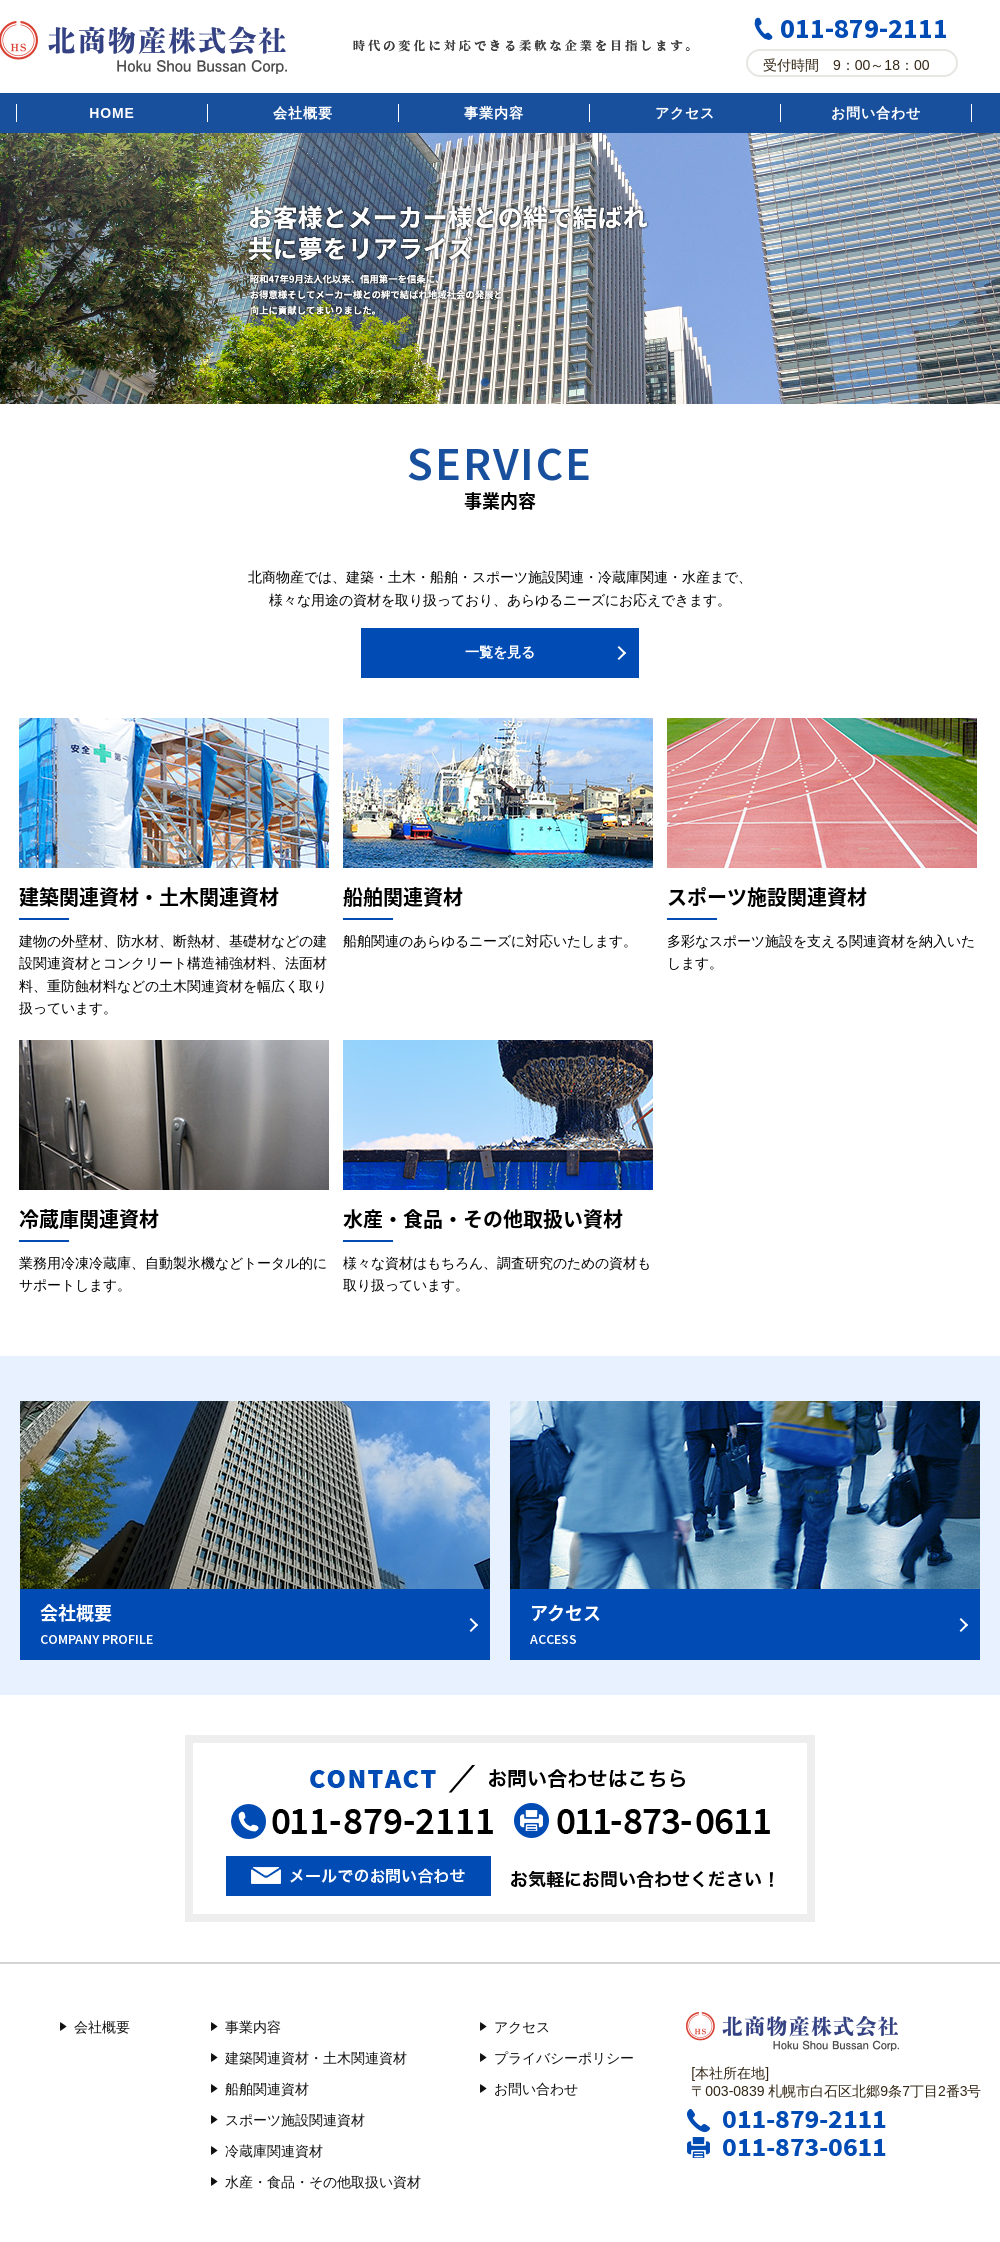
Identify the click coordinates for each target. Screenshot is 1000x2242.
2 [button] (515, 379)
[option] (500, 268)
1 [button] (485, 379)
